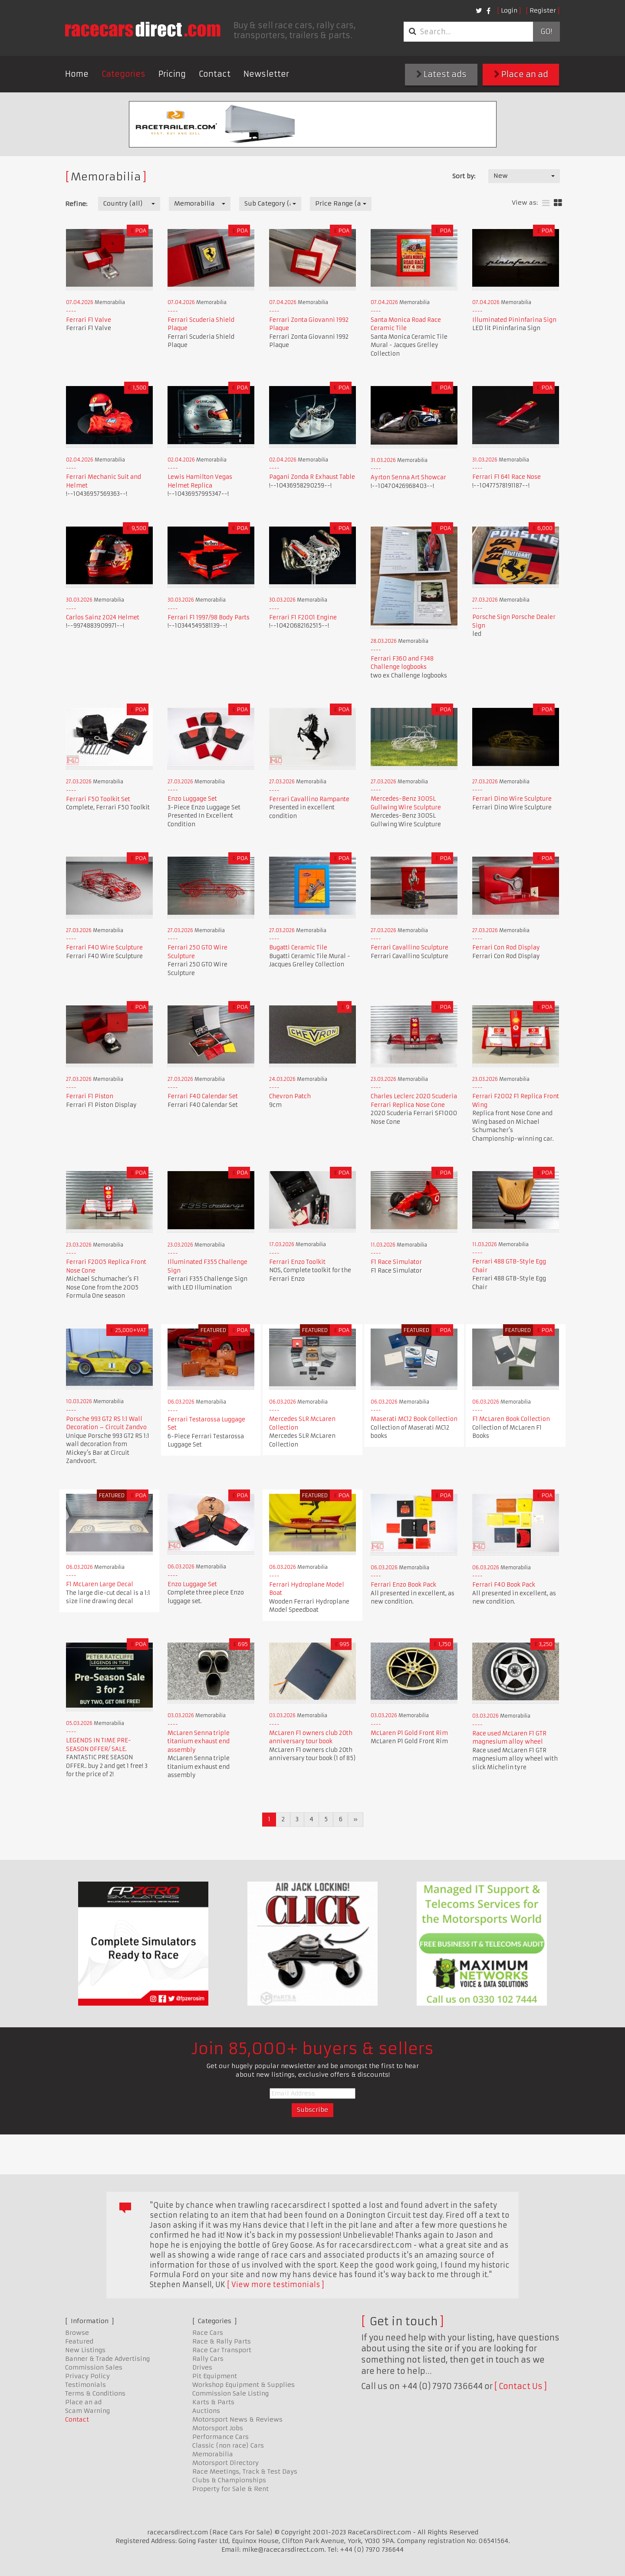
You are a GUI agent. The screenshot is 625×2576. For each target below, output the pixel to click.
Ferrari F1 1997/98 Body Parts (209, 617)
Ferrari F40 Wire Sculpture (104, 947)
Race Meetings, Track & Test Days (244, 2471)
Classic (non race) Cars (228, 2445)
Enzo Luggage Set (192, 798)
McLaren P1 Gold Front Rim (409, 1733)
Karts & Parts (213, 2402)
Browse (77, 2333)
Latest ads (441, 74)
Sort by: (463, 176)
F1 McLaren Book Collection (511, 1419)
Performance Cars (220, 2437)
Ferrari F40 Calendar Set (203, 1096)
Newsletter (266, 74)
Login (509, 10)
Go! (546, 31)
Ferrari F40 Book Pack (503, 1584)
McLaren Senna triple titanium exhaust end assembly (199, 1741)
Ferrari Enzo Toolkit (297, 1262)
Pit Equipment (214, 2376)
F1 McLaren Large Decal (99, 1584)
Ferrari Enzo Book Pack (403, 1584)
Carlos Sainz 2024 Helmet (102, 617)
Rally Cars (208, 2359)
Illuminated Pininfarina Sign (514, 320)
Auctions (206, 2411)
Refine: (76, 204)
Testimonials (85, 2385)
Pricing (172, 74)
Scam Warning (87, 2411)
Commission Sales (93, 2367)
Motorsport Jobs (217, 2428)
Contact (214, 74)
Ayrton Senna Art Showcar (408, 477)
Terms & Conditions (95, 2393)
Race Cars (207, 2333)
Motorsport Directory (225, 2463)
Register (543, 10)
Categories (123, 74)
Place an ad (521, 74)
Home (77, 74)
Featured (79, 2341)
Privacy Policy (87, 2376)
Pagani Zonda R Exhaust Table (312, 477)
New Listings (85, 2350)
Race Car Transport (221, 2350)
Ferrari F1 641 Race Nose (506, 477)
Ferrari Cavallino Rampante (309, 799)
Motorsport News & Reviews (237, 2419)
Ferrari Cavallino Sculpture (409, 947)
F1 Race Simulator (396, 1262)
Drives (202, 2367)
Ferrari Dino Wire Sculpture (512, 798)
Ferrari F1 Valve (88, 320)
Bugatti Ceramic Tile (298, 947)
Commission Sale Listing (230, 2393)
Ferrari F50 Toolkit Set (98, 799)
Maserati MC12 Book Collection (414, 1419)
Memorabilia (212, 2454)
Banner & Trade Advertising (107, 2359)
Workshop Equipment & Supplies (243, 2385)
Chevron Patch (290, 1096)
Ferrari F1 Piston (89, 1096)
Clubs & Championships (229, 2480)
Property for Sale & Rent (230, 2489)
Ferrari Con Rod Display (506, 947)
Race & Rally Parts (221, 2341)
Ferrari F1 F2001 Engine (303, 617)
